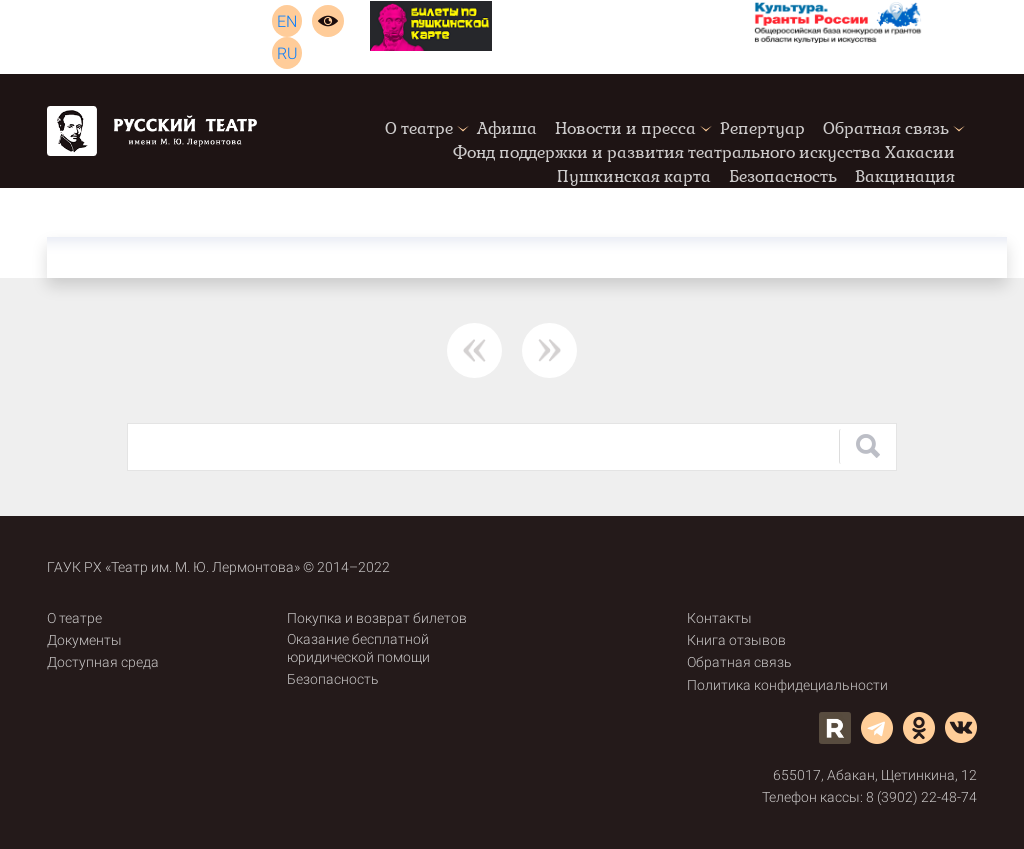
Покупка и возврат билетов (377, 618)
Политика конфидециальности (787, 685)
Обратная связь (886, 128)
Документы (84, 640)
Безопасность (783, 176)
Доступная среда (103, 662)
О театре (419, 128)
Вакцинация (905, 176)
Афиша (507, 128)
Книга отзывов (736, 640)
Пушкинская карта (634, 176)
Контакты (719, 618)
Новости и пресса (625, 128)
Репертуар (762, 128)
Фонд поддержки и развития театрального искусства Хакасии (704, 152)
